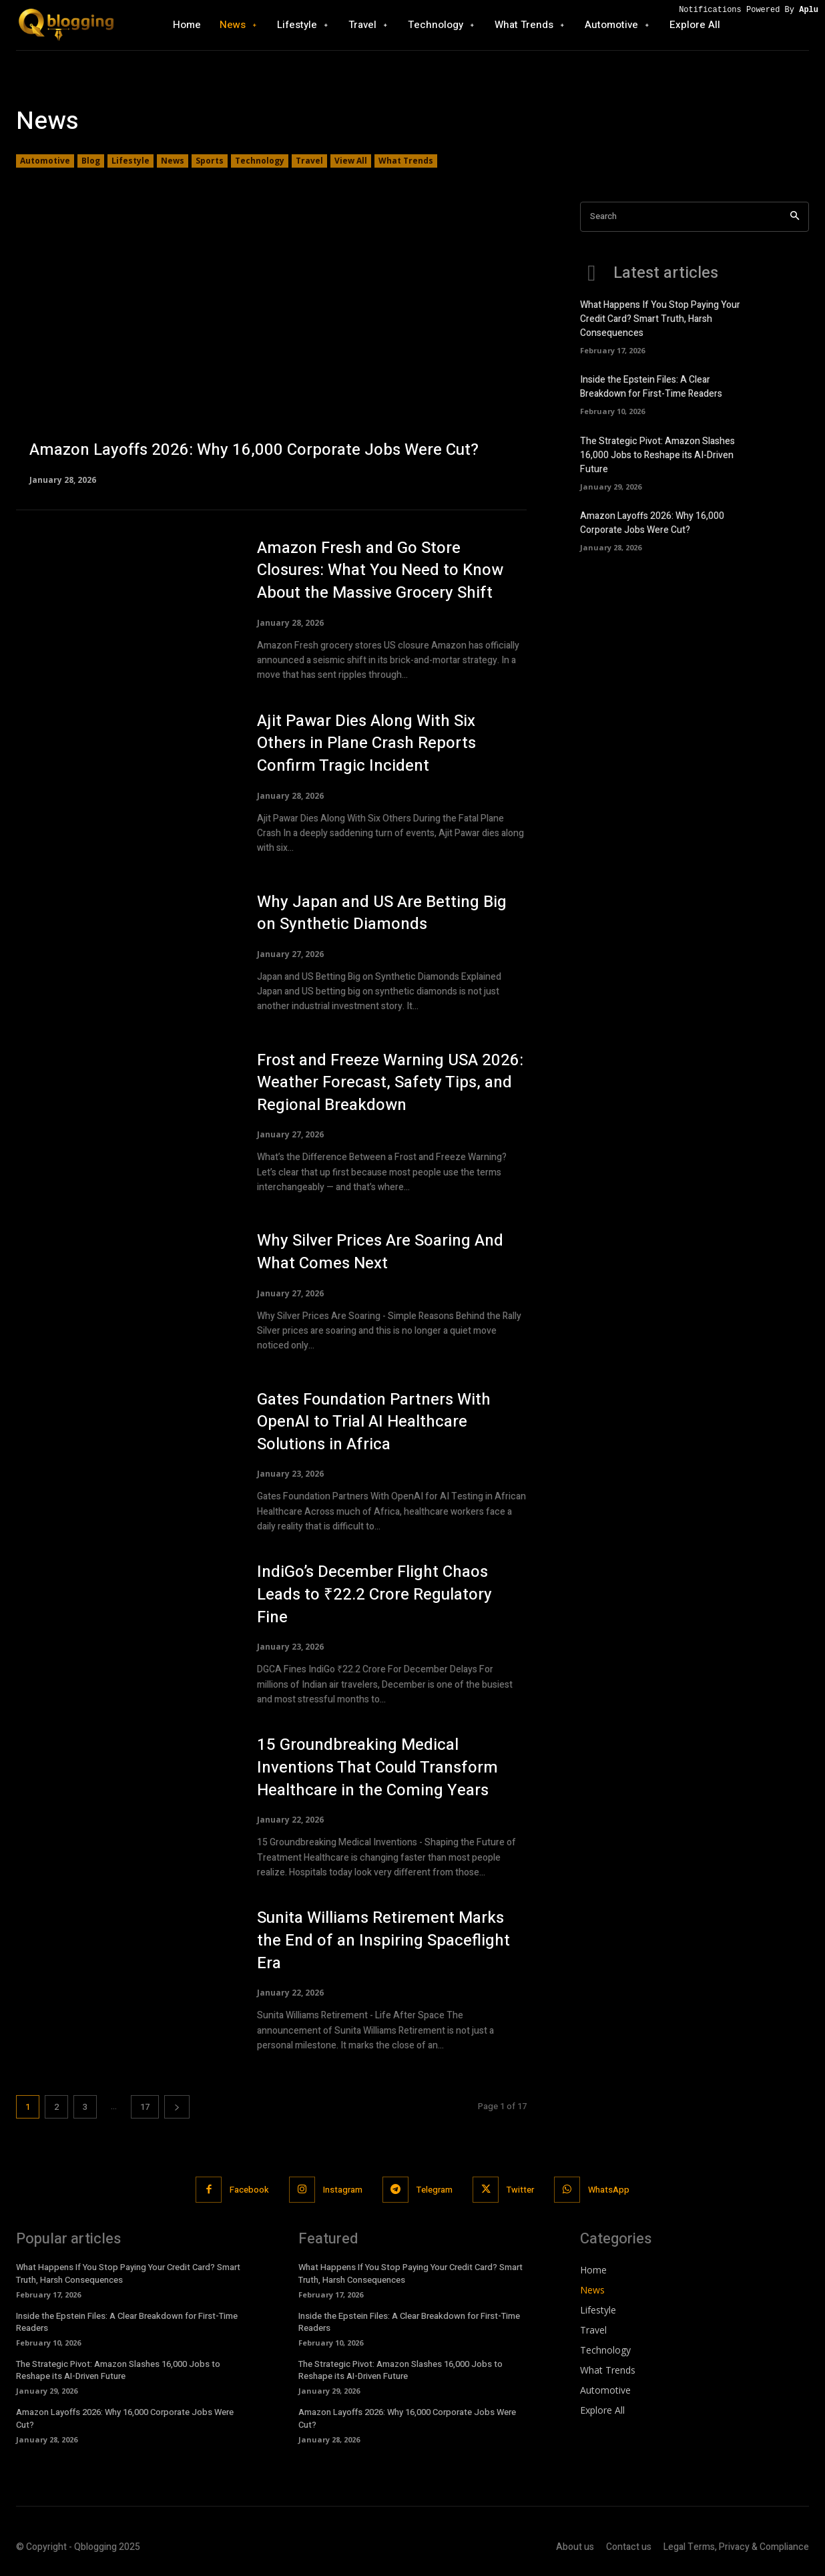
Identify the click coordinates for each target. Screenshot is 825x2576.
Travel (309, 161)
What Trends (405, 161)
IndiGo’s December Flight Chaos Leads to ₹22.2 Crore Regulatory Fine (374, 1594)
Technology (259, 161)
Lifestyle (130, 161)
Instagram (342, 2189)
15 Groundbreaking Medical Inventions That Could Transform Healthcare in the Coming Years (377, 1767)
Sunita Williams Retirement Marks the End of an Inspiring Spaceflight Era (383, 1940)
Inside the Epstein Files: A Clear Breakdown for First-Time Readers (651, 387)
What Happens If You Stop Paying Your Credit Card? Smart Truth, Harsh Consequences (660, 319)
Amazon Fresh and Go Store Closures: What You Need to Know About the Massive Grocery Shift (380, 570)
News (172, 161)
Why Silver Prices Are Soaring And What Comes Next (380, 1252)
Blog (90, 161)
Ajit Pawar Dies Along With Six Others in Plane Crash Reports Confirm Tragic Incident (366, 743)
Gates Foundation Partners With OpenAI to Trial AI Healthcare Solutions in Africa (374, 1422)
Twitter (520, 2189)
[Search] (794, 217)
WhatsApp (608, 2189)
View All (350, 161)
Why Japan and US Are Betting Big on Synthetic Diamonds (382, 913)
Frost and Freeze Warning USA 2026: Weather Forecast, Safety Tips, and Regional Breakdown (390, 1083)
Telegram (435, 2189)
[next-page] (177, 2107)
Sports (210, 161)
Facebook (249, 2189)
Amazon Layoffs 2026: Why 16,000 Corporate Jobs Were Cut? (652, 523)
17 (145, 2106)
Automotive (45, 161)
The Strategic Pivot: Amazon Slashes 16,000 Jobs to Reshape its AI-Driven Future (657, 455)
